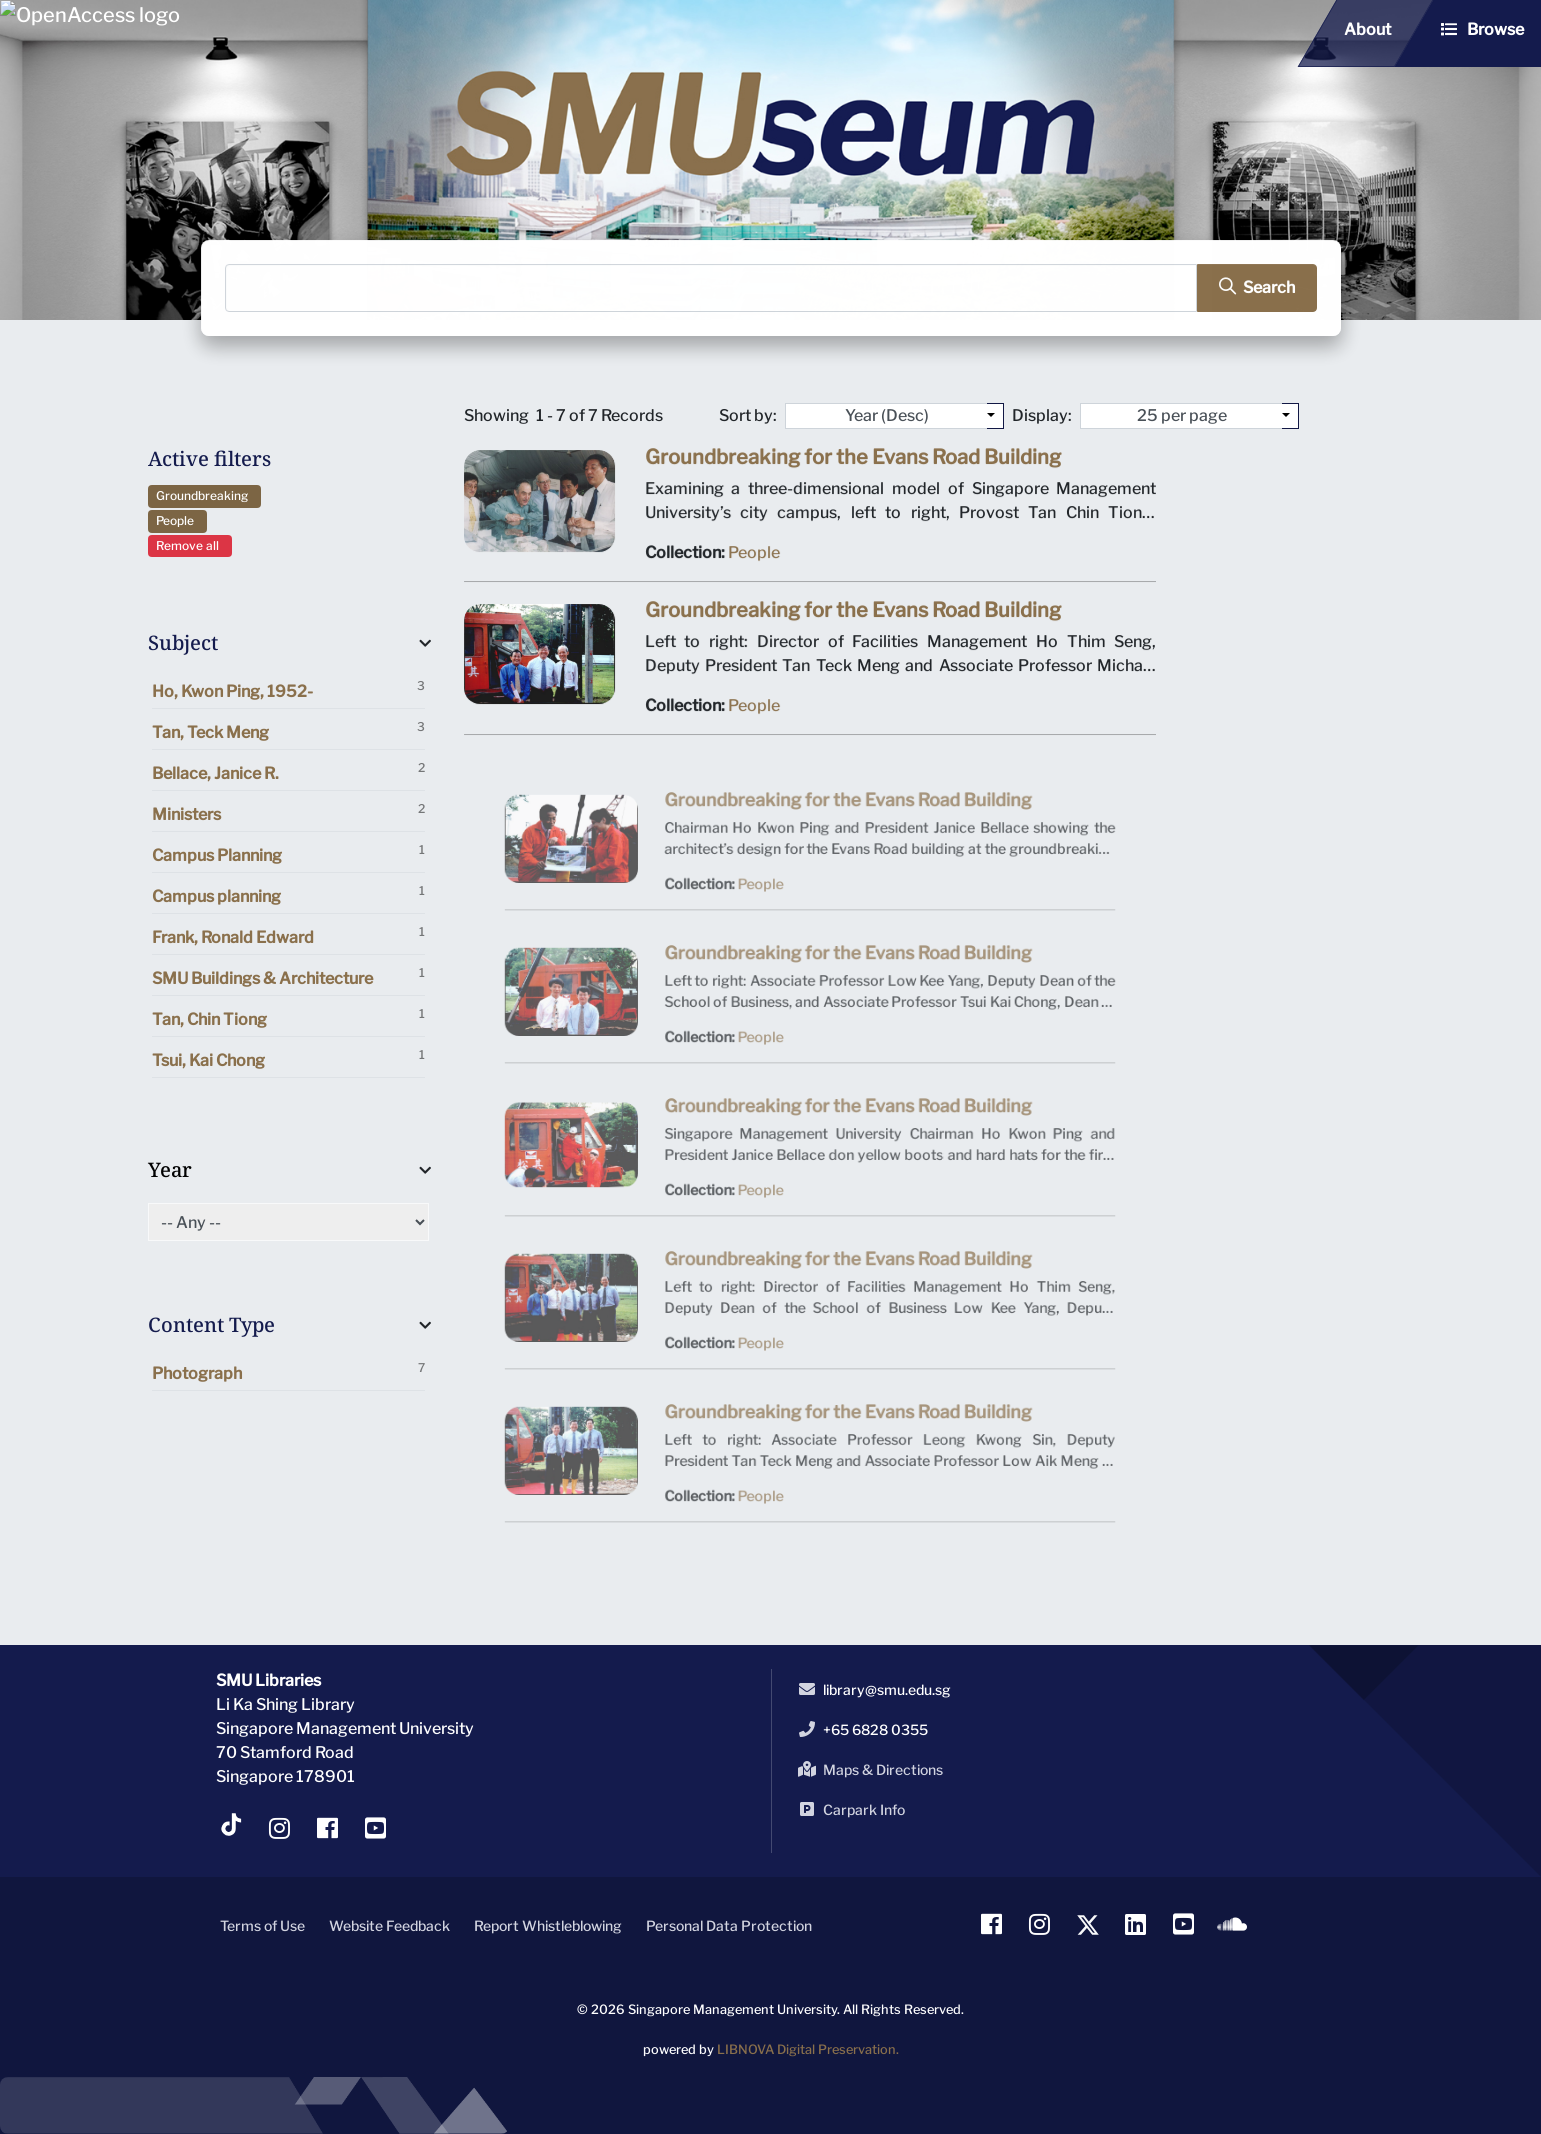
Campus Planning (288, 853)
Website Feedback (389, 1925)
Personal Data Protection (729, 1925)
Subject (183, 642)
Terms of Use (262, 1925)
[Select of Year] (288, 1222)
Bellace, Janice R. (288, 771)
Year (170, 1169)
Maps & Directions (867, 1769)
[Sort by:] (995, 416)
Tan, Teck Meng (288, 730)
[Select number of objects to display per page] (1290, 416)
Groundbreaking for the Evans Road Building (852, 463)
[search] (1248, 287)
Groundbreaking (205, 495)
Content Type (211, 1324)
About (1367, 29)
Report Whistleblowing (548, 1925)
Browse (1495, 29)
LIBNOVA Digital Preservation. (808, 2049)
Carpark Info (848, 1809)
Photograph (288, 1371)
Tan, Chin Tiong (288, 1017)
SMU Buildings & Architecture (288, 976)
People (178, 520)
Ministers (288, 812)
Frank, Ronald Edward (288, 935)
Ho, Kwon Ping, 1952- (288, 689)
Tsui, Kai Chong (288, 1058)
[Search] (711, 287)
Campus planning (288, 894)
